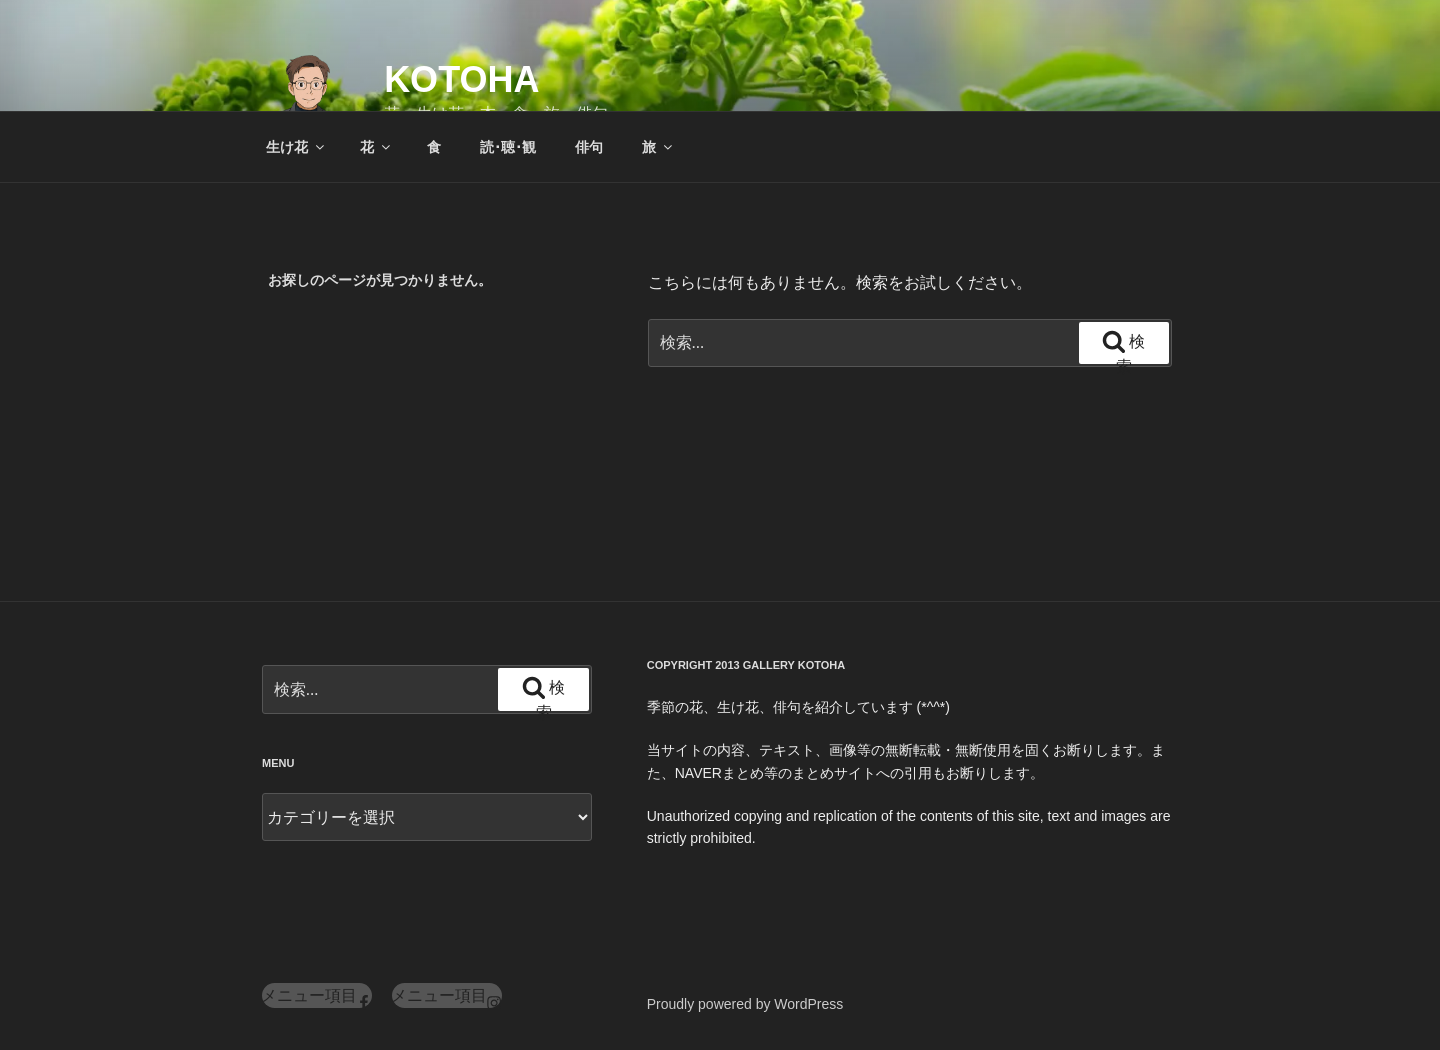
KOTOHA (461, 79)
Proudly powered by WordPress (745, 1004)
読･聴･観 (508, 147)
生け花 (296, 147)
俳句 (589, 147)
